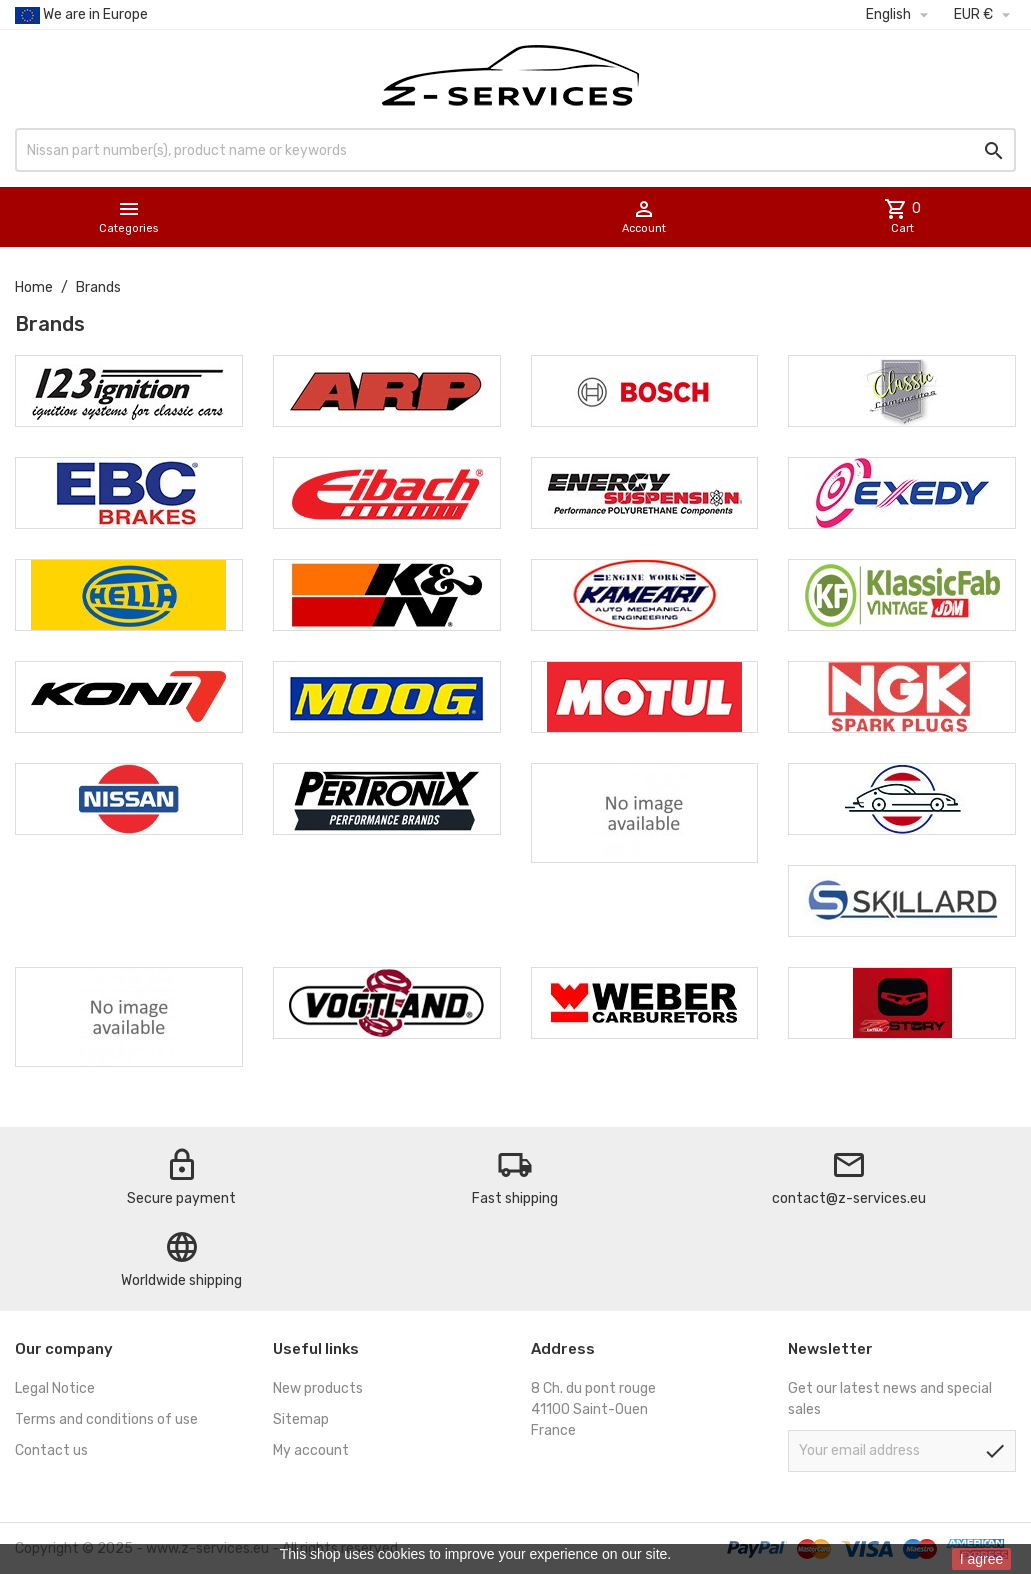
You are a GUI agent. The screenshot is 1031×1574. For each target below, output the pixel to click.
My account (311, 1450)
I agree (982, 1559)
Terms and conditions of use (106, 1419)
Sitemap (301, 1419)
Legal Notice (55, 1388)
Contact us (51, 1450)
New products (318, 1388)
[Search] (515, 150)
